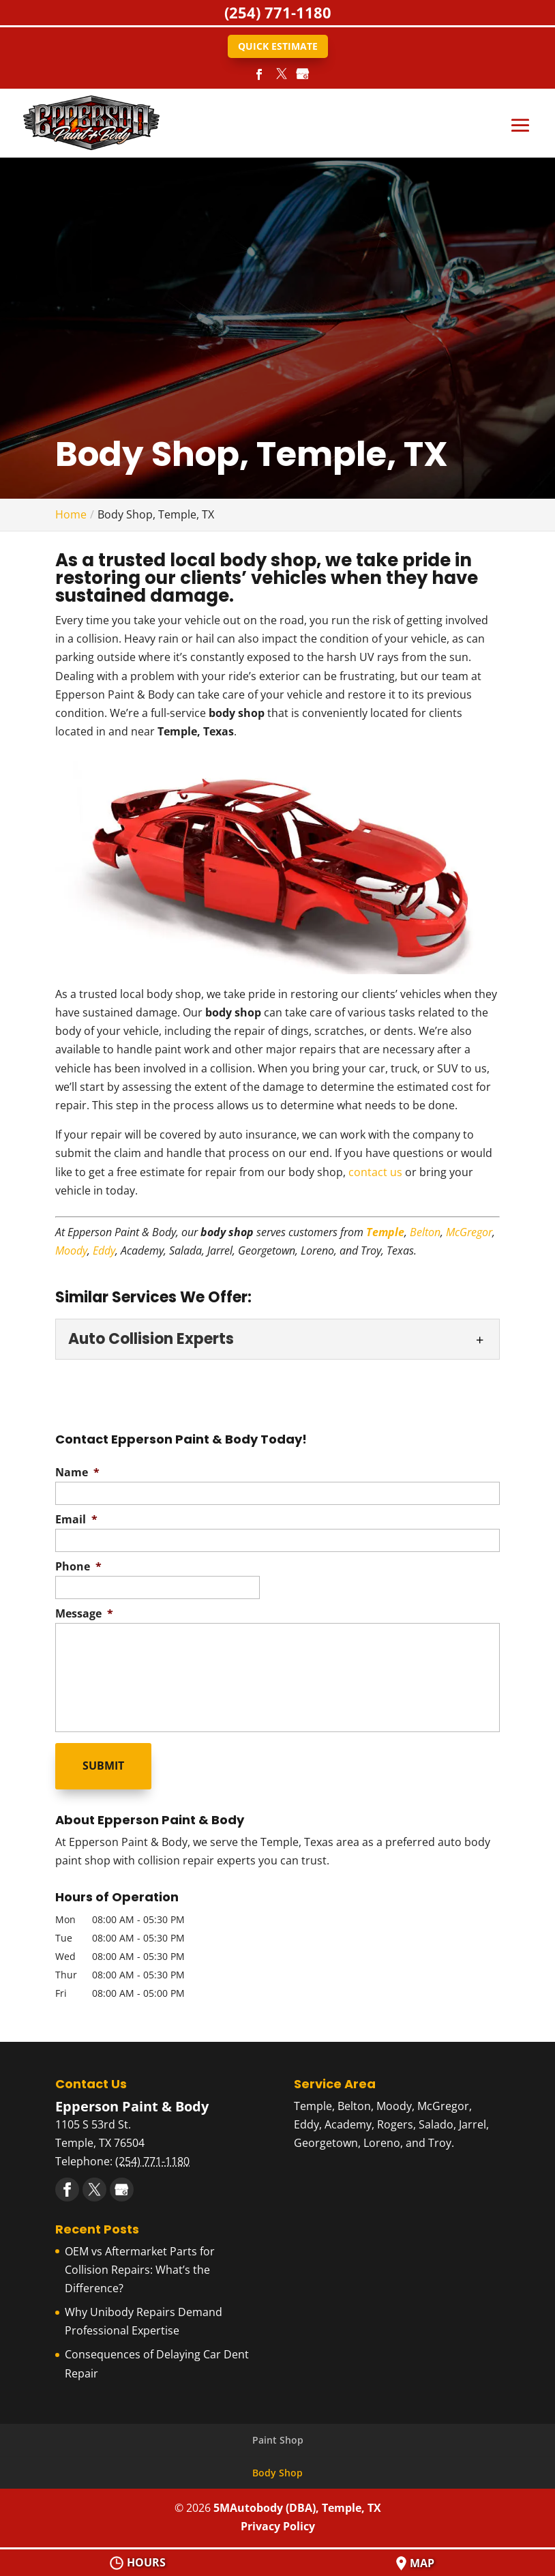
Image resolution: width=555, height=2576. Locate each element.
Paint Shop (277, 2435)
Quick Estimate (278, 46)
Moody (71, 1250)
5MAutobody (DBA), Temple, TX (297, 2503)
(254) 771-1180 (277, 12)
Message (84, 1614)
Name (77, 1472)
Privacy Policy (278, 2522)
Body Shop (277, 2468)
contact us (375, 1172)
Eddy (104, 1250)
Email (76, 1519)
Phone (78, 1567)
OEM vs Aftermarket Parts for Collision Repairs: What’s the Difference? (140, 2265)
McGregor (469, 1232)
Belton (425, 1232)
